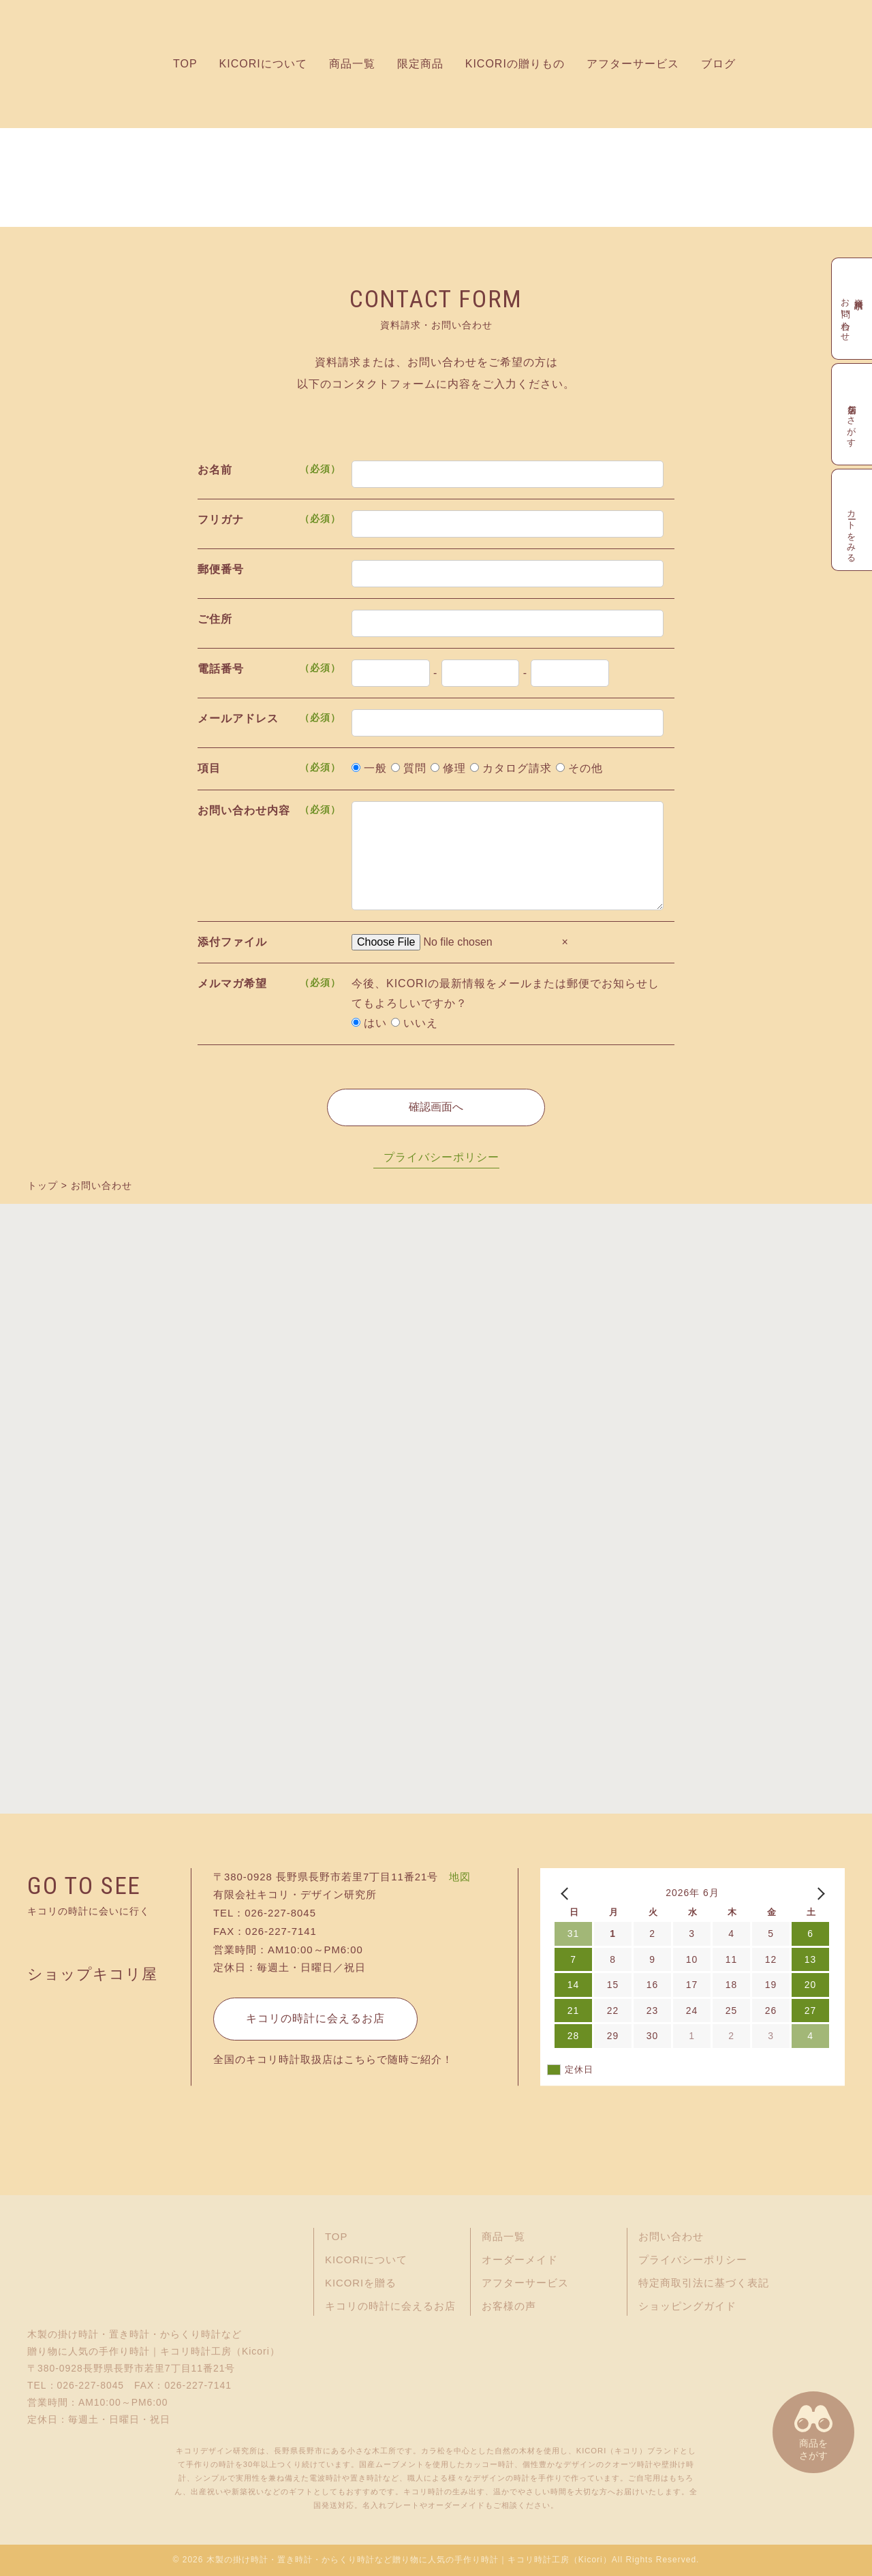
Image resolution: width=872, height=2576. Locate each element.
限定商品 (420, 63)
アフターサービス (633, 63)
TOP (185, 63)
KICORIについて (263, 63)
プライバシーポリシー (441, 1157)
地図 (460, 1877)
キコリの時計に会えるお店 (315, 2018)
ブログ (718, 63)
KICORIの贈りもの (515, 63)
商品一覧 (352, 63)
